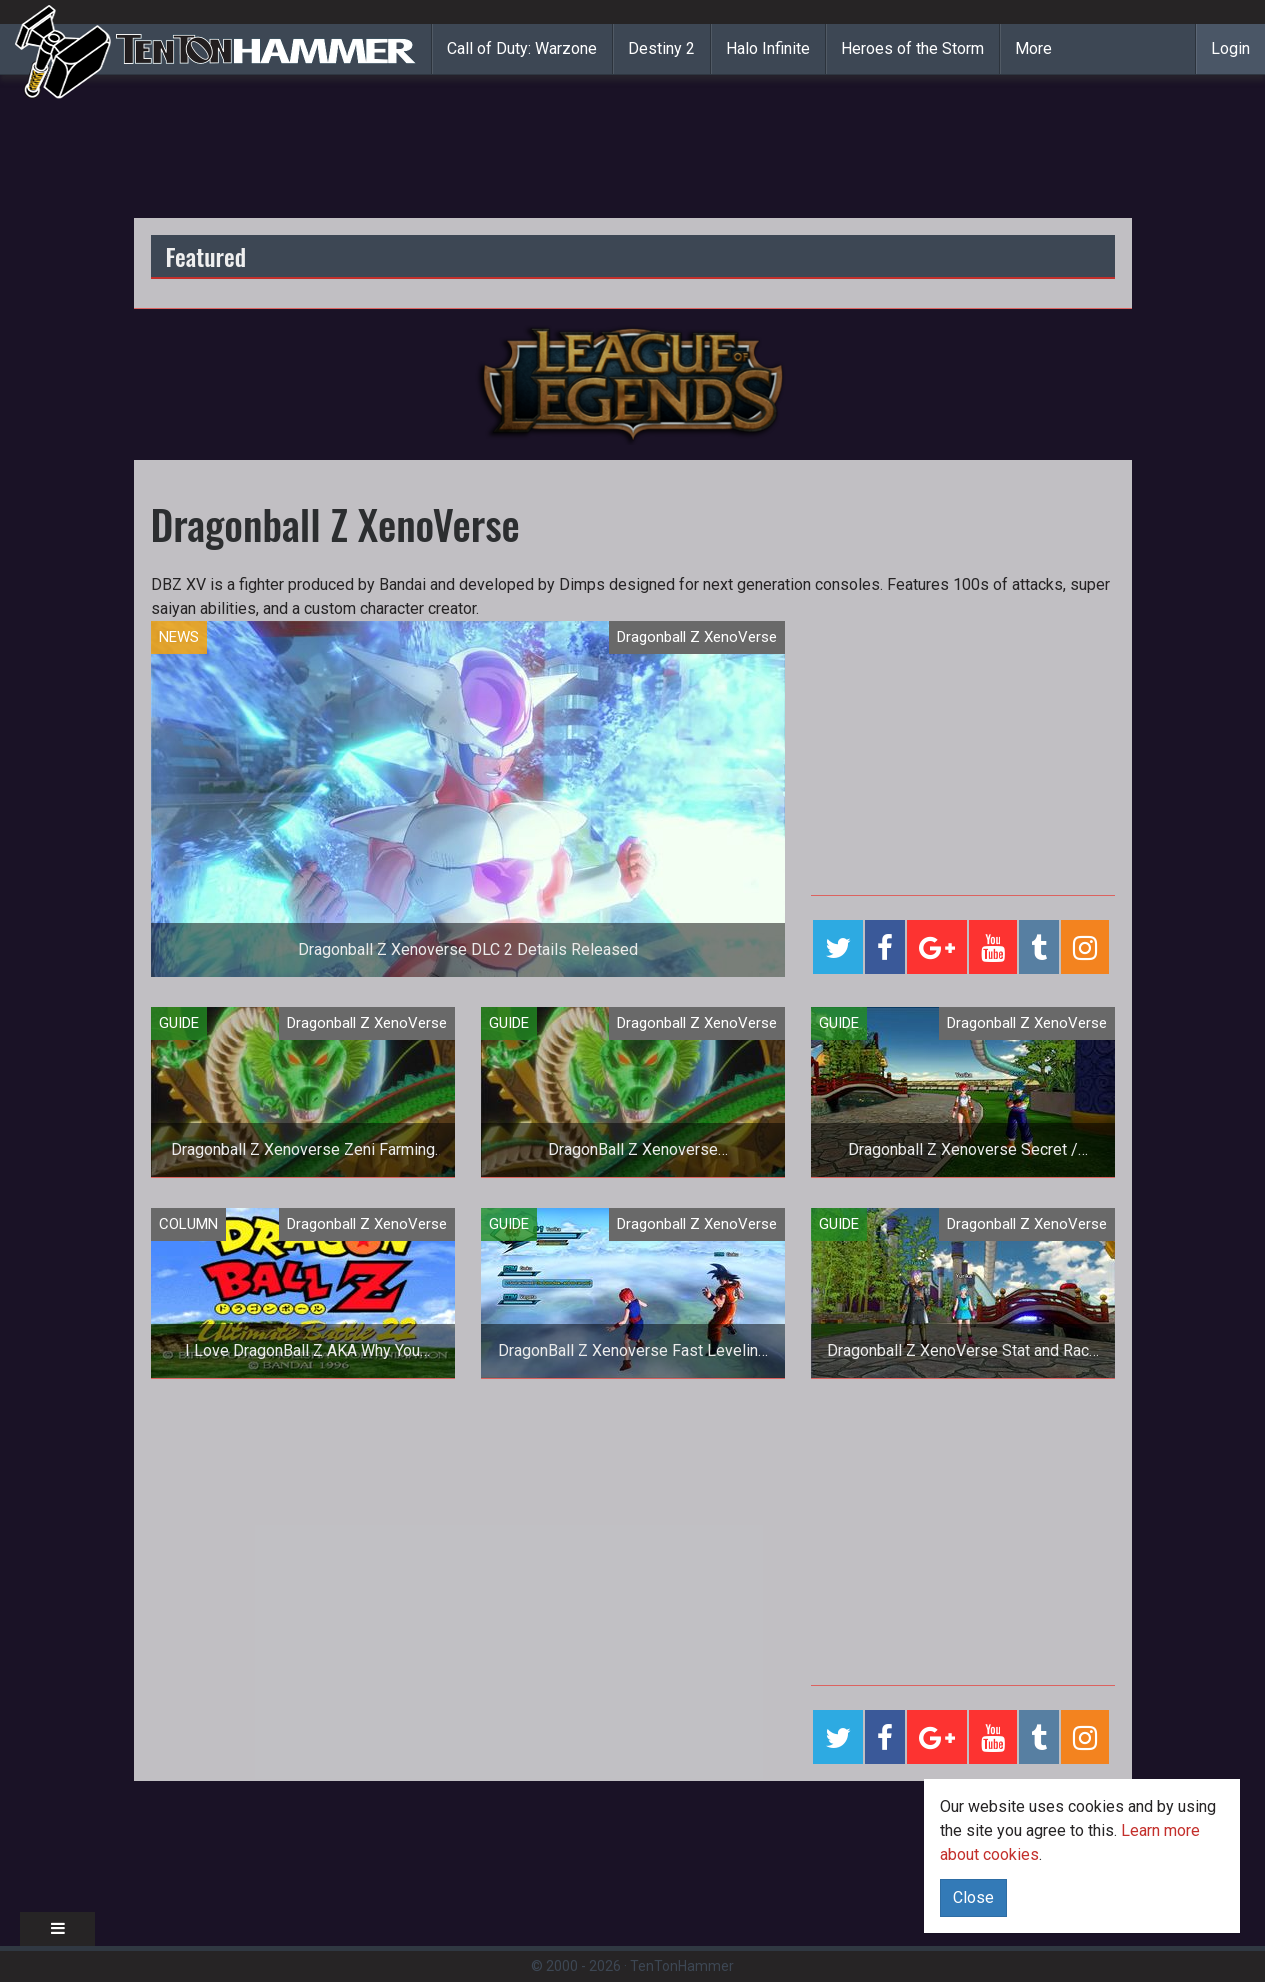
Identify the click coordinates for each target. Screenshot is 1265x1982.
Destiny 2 (661, 48)
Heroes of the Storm (912, 48)
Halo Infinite (768, 48)
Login (1230, 48)
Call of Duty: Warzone (522, 48)
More (1033, 48)
